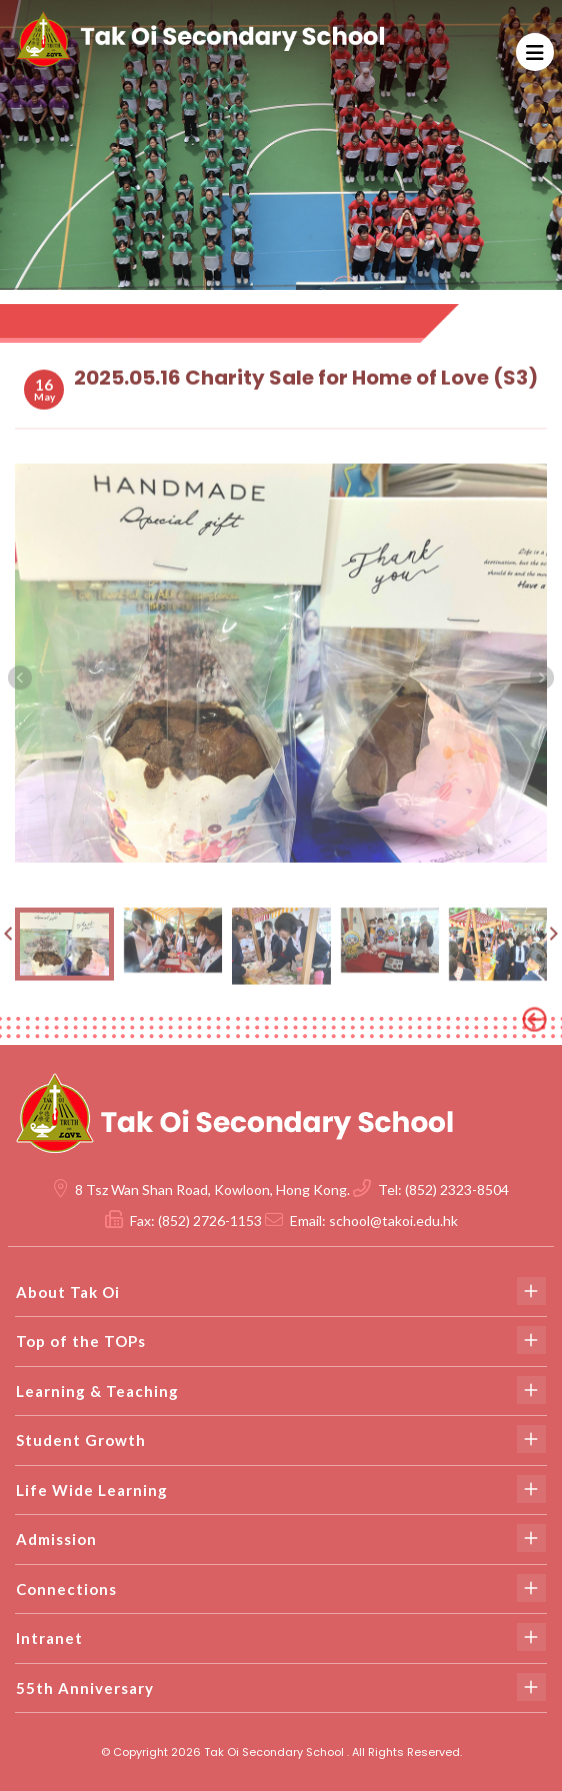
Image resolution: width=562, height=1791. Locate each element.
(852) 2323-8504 (457, 1189)
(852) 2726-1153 (210, 1220)
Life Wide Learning (281, 1489)
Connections (281, 1588)
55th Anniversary (281, 1687)
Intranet (281, 1637)
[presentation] (20, 693)
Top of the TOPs (281, 1340)
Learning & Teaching (281, 1390)
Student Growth (281, 1439)
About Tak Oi (281, 1291)
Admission (281, 1538)
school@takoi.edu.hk (393, 1220)
